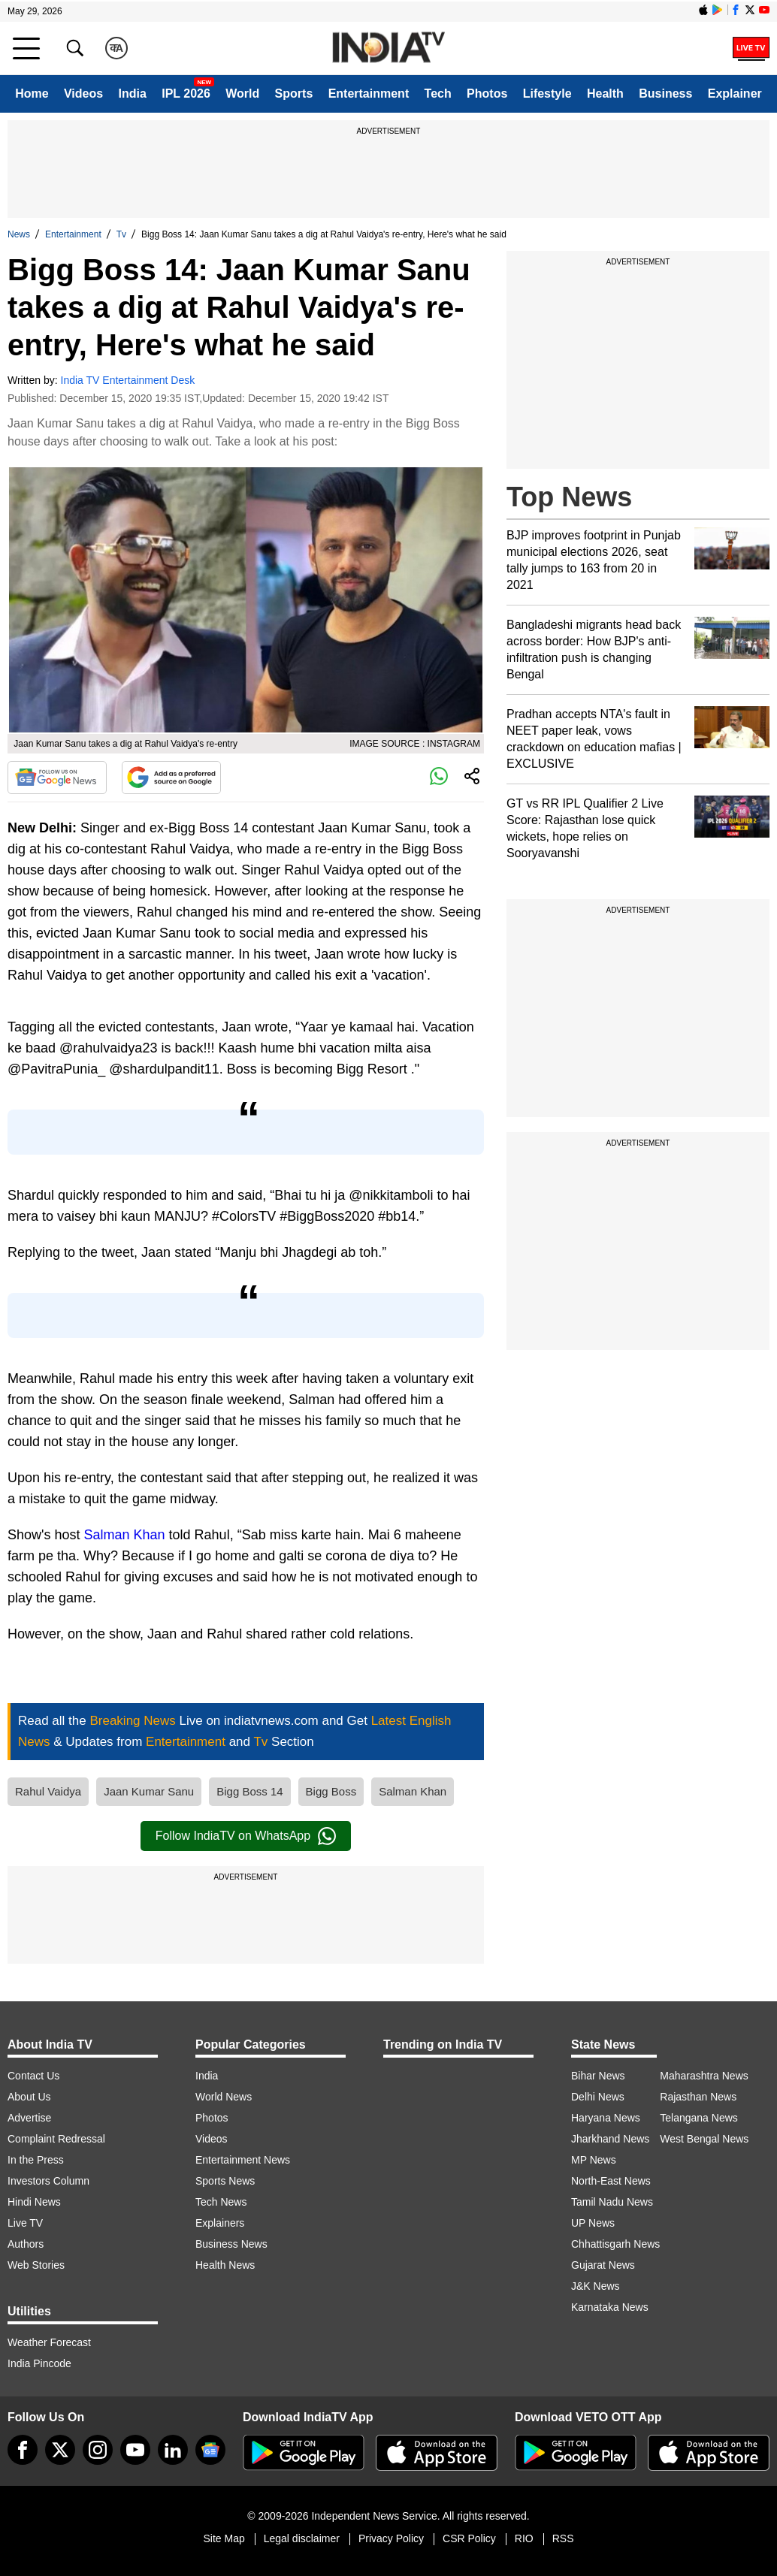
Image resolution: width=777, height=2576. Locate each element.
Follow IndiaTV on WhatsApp (246, 1836)
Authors (26, 2244)
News (19, 234)
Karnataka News (610, 2307)
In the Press (36, 2160)
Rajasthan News (698, 2097)
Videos (83, 93)
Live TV (25, 2223)
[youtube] (135, 2450)
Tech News (220, 2202)
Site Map (223, 2538)
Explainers (219, 2223)
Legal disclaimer (302, 2538)
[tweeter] (60, 2450)
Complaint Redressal (56, 2139)
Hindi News (34, 2202)
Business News (231, 2244)
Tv (121, 234)
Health (605, 93)
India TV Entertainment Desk (128, 380)
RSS (563, 2538)
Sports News (225, 2181)
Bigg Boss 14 (249, 1791)
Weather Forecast (49, 2342)
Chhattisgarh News (615, 2244)
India (133, 93)
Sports (294, 93)
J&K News (595, 2286)
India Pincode (39, 2363)
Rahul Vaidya (48, 1791)
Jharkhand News (610, 2139)
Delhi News (597, 2097)
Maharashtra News (704, 2076)
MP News (593, 2160)
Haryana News (605, 2118)
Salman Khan (124, 1534)
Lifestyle (547, 93)
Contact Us (33, 2076)
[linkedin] (173, 2450)
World (242, 93)
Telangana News (699, 2118)
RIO (524, 2538)
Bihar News (598, 2076)
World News (223, 2097)
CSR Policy (469, 2538)
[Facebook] (23, 2450)
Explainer (735, 93)
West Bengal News (704, 2139)
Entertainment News (242, 2160)
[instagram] (98, 2450)
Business (665, 93)
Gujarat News (603, 2265)
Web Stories (36, 2265)
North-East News (611, 2181)
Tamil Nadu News (612, 2202)
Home (31, 93)
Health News (225, 2265)
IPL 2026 (186, 93)
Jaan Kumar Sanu (149, 1791)
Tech (438, 93)
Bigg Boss (331, 1791)
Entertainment (369, 93)
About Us (29, 2097)
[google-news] (210, 2450)
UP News (593, 2223)
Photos (487, 93)
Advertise (29, 2118)
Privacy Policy (391, 2538)
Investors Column (48, 2181)
